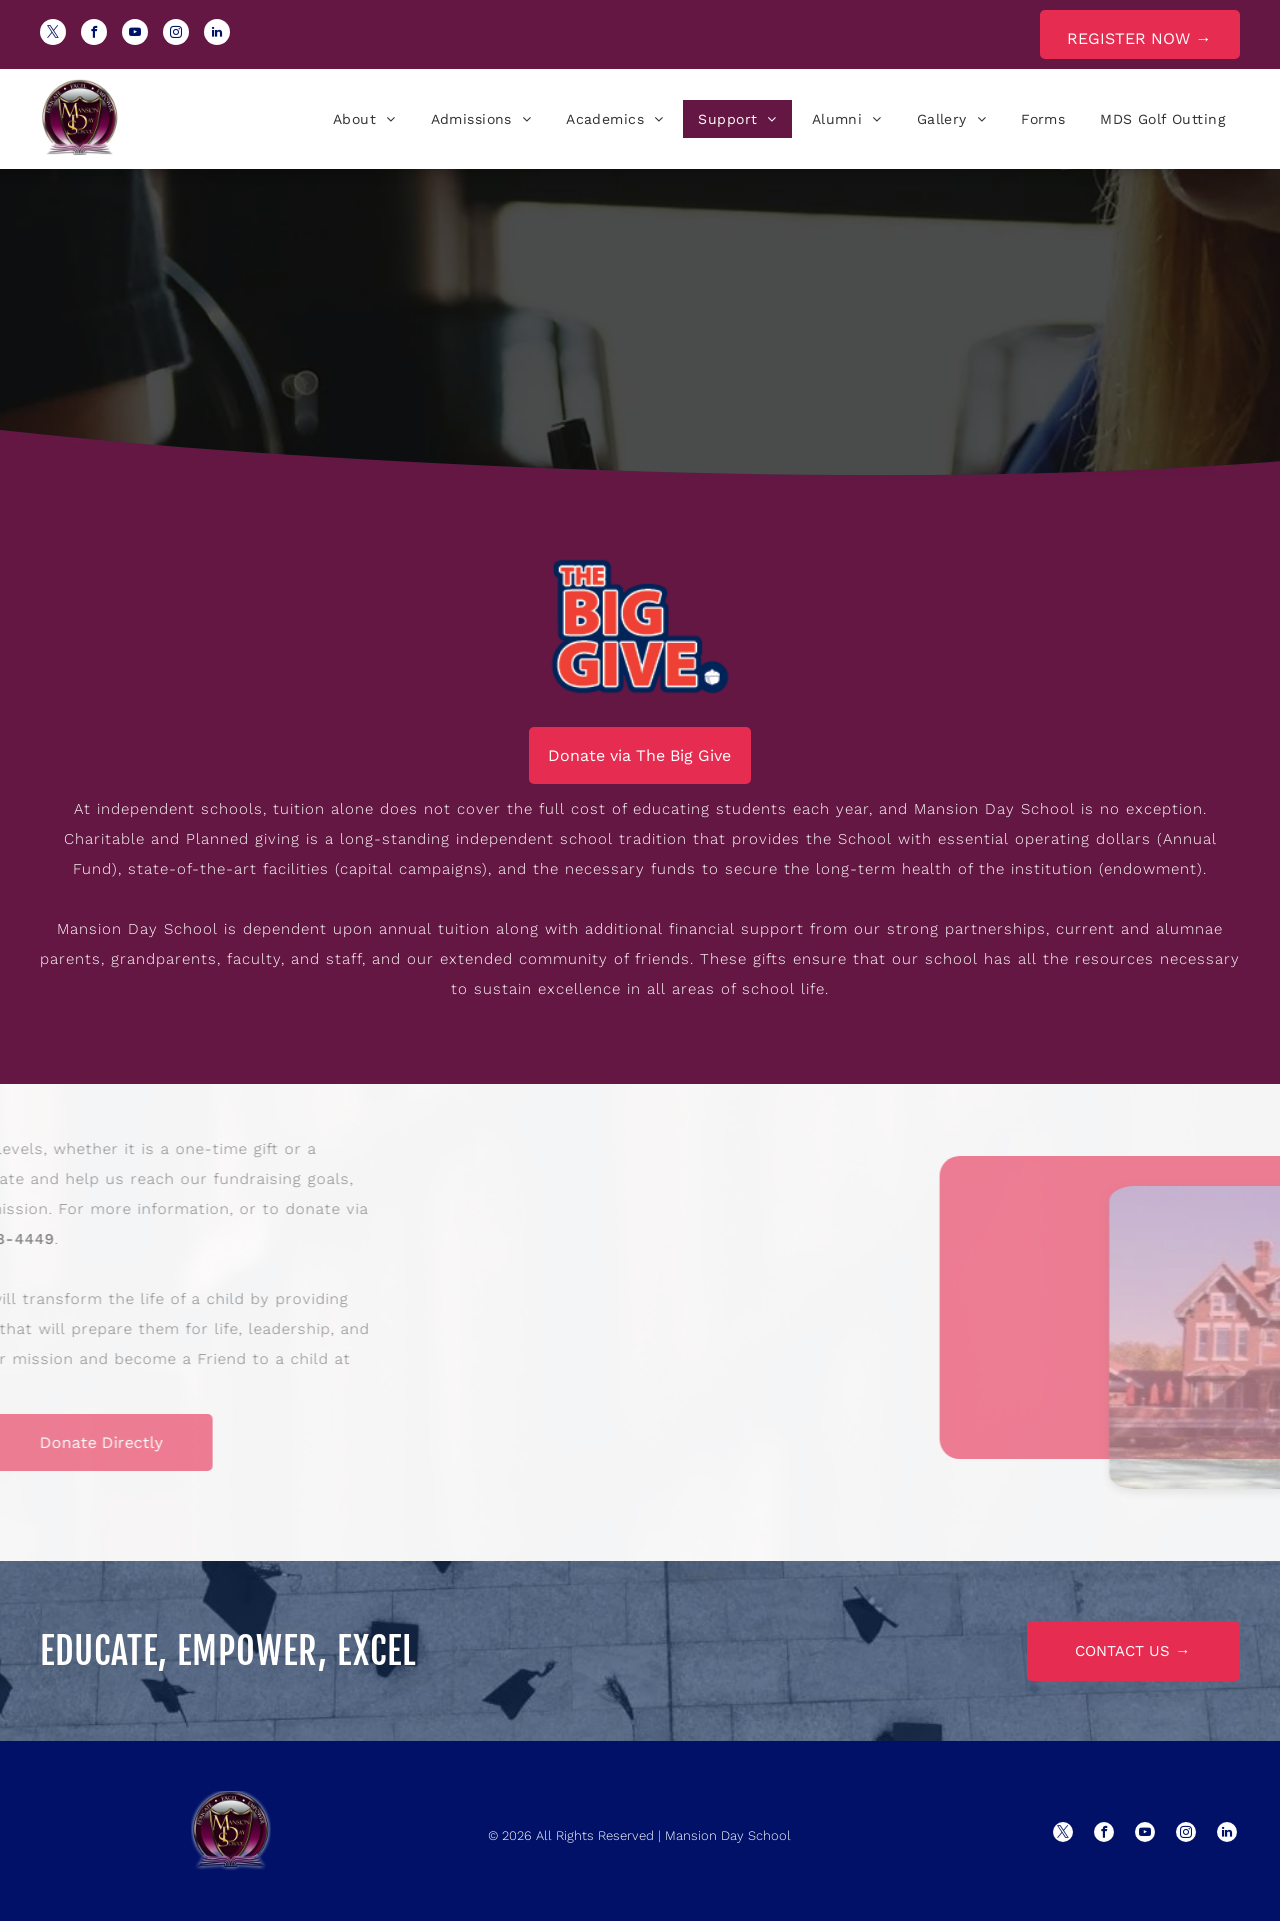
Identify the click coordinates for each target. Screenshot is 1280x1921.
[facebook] (94, 34)
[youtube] (135, 34)
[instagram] (176, 34)
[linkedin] (217, 34)
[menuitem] (362, 119)
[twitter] (53, 34)
